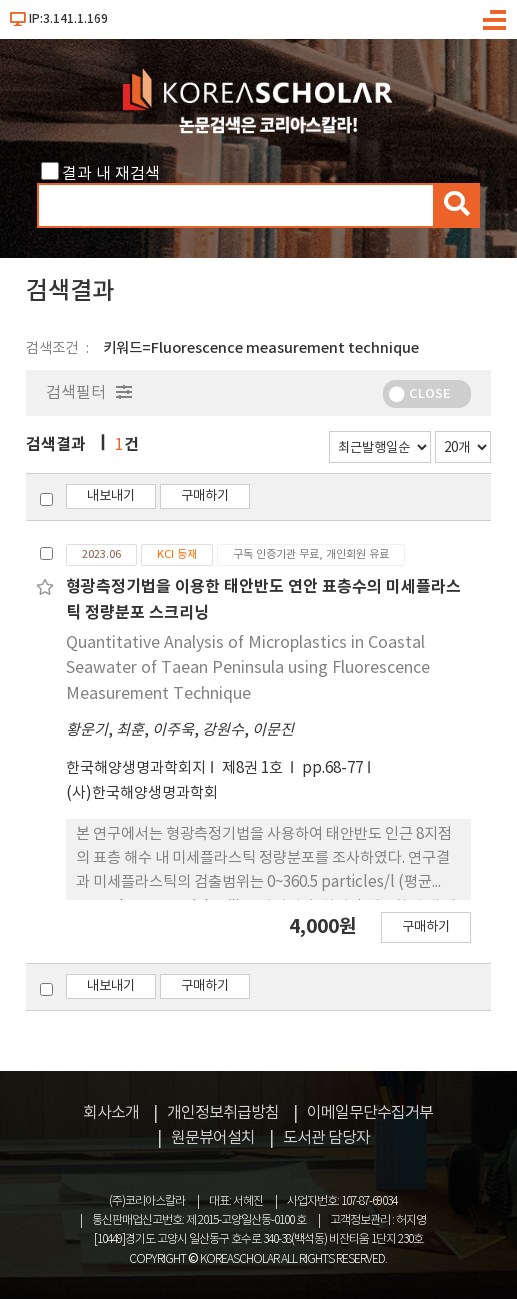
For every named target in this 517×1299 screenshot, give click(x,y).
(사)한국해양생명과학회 (142, 793)
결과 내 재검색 (111, 174)
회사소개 (111, 1113)
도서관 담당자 (326, 1138)
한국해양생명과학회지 (136, 768)
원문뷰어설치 (213, 1138)
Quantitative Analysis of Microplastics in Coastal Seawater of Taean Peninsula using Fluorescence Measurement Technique (248, 668)
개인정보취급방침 (223, 1113)
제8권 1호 (254, 768)
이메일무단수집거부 (370, 1113)
